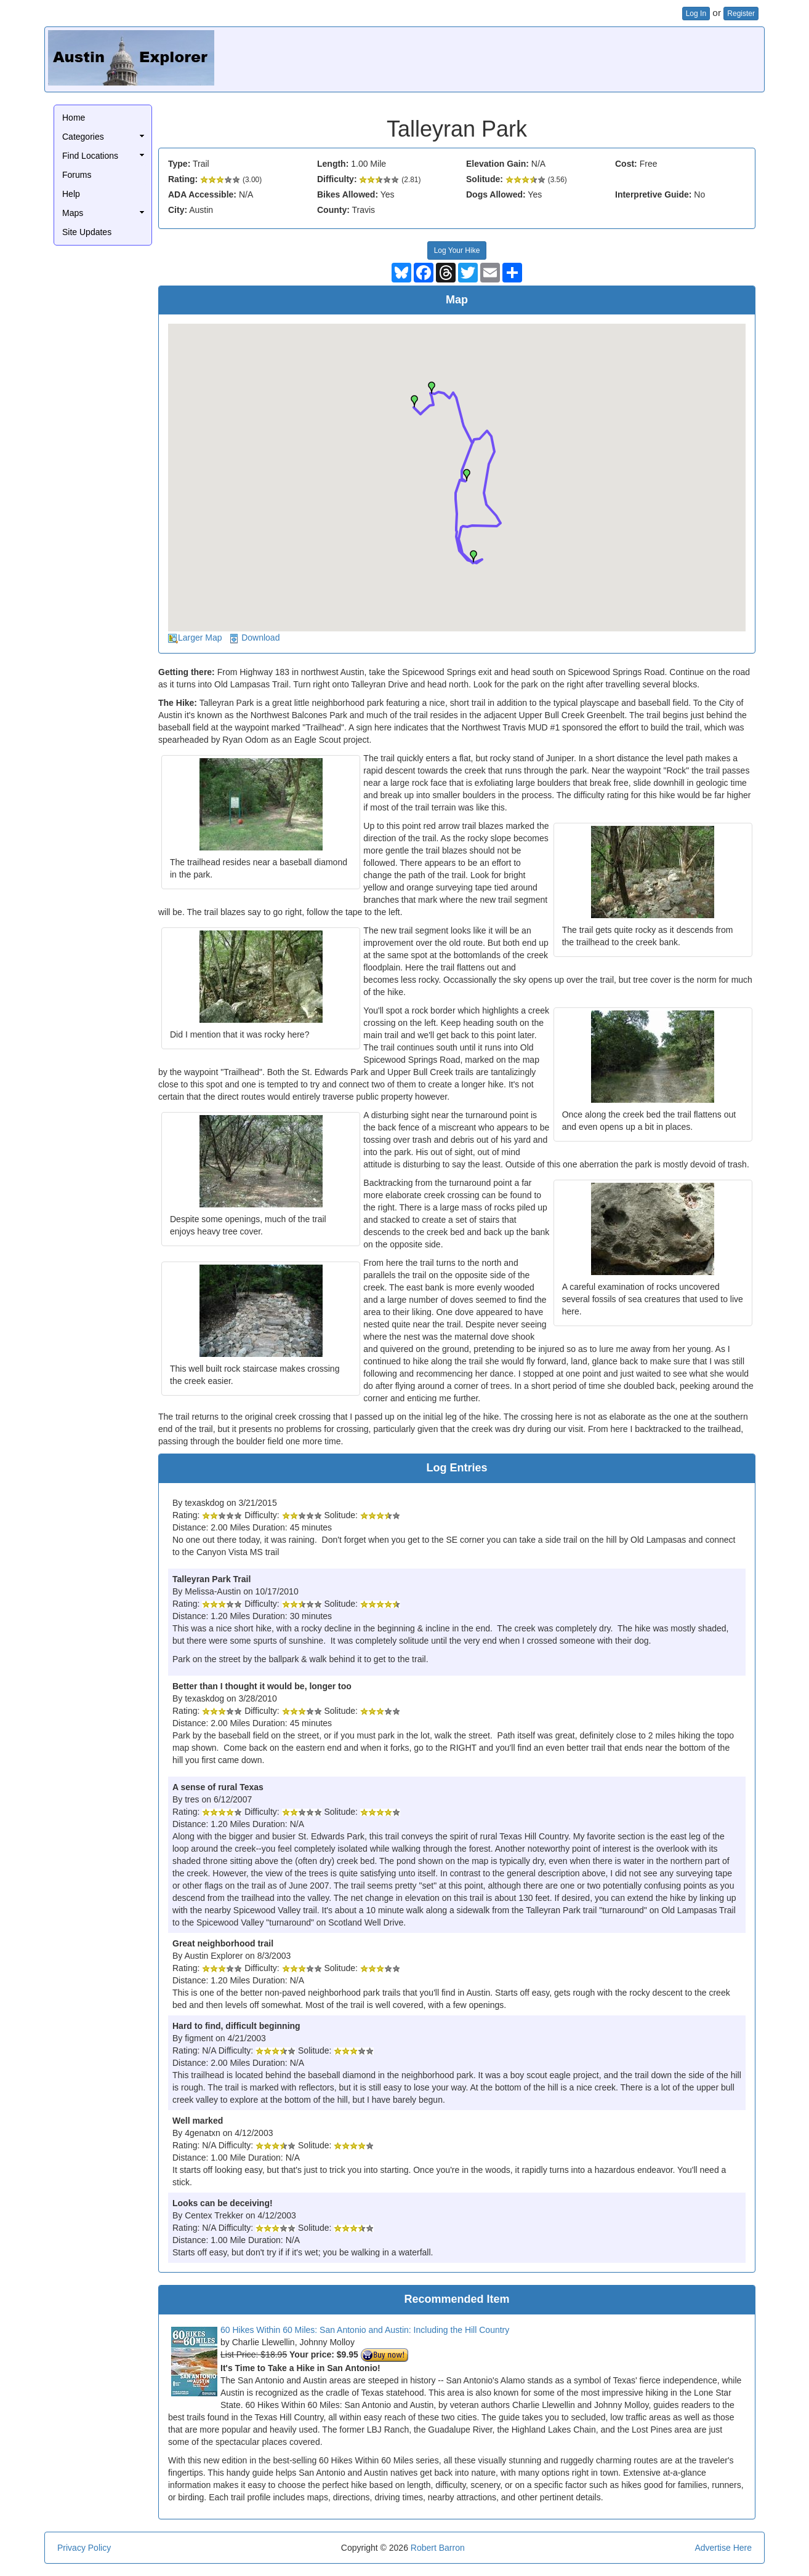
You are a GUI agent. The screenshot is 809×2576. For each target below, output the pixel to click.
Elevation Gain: (497, 164)
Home (73, 117)
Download (260, 637)
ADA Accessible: (202, 194)
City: (177, 210)
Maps (72, 213)
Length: (332, 164)
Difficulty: (337, 179)
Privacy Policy (84, 2548)
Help (71, 194)
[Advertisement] (537, 58)
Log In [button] (696, 13)
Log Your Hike (457, 250)
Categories (83, 137)
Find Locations (90, 156)
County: (333, 210)
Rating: (183, 179)
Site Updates (86, 232)
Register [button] (741, 13)
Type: (179, 164)
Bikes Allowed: (347, 194)
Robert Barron (438, 2548)
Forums (76, 175)
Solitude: (484, 179)
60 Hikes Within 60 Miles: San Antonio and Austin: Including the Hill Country (364, 2330)
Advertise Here (723, 2548)
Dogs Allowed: (496, 194)
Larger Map (200, 637)
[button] (414, 401)
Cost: (626, 164)
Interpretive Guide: (653, 194)
